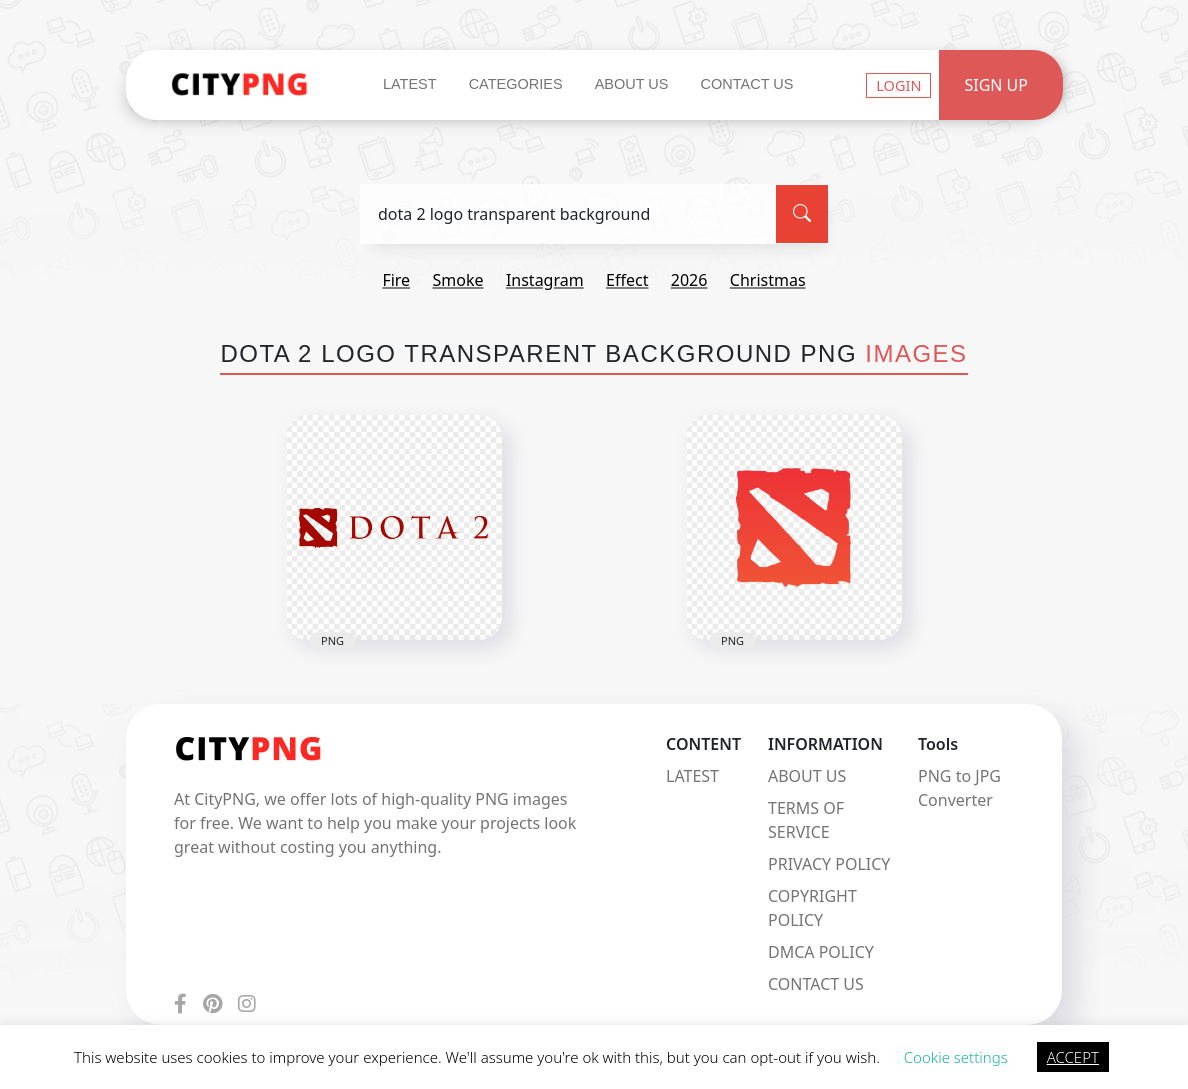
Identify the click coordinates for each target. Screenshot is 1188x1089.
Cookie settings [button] (956, 1057)
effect (627, 280)
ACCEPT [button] (1073, 1057)
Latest (410, 84)
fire (396, 280)
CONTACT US (816, 984)
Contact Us (746, 84)
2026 (689, 280)
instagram (545, 280)
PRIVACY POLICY (829, 864)
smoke (458, 280)
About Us (632, 84)
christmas (768, 280)
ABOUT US (807, 776)
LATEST (692, 776)
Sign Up (996, 85)
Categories (516, 84)
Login (898, 85)
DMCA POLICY (821, 952)
